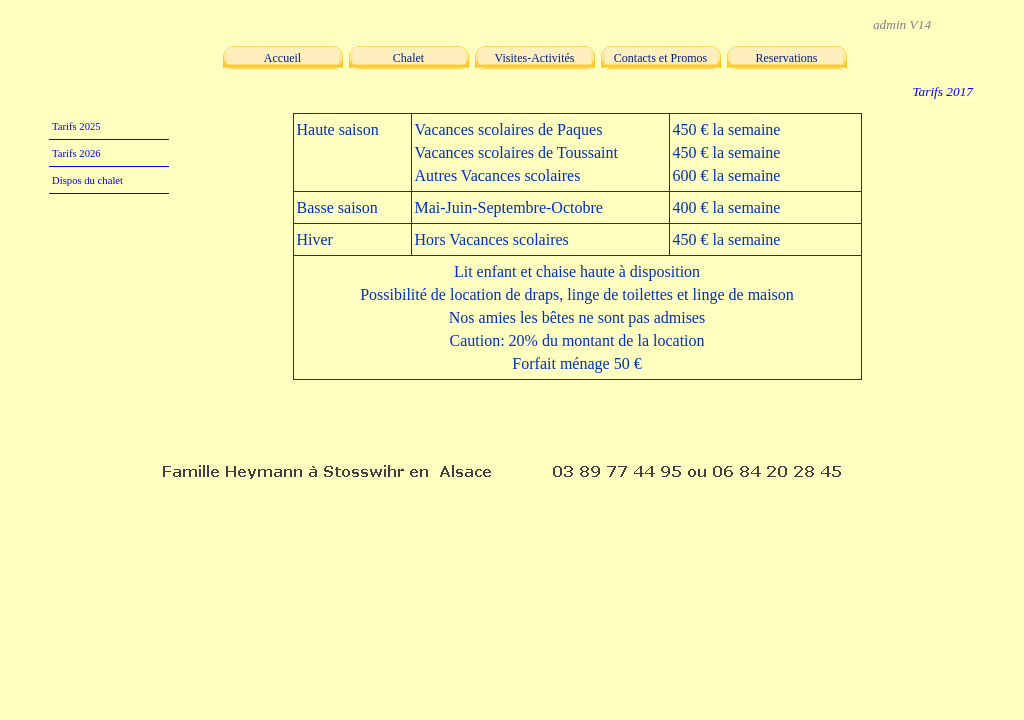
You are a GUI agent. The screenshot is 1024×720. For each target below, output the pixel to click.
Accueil (282, 58)
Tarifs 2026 (76, 153)
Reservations (787, 58)
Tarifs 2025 (76, 126)
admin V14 (902, 24)
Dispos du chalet (87, 180)
